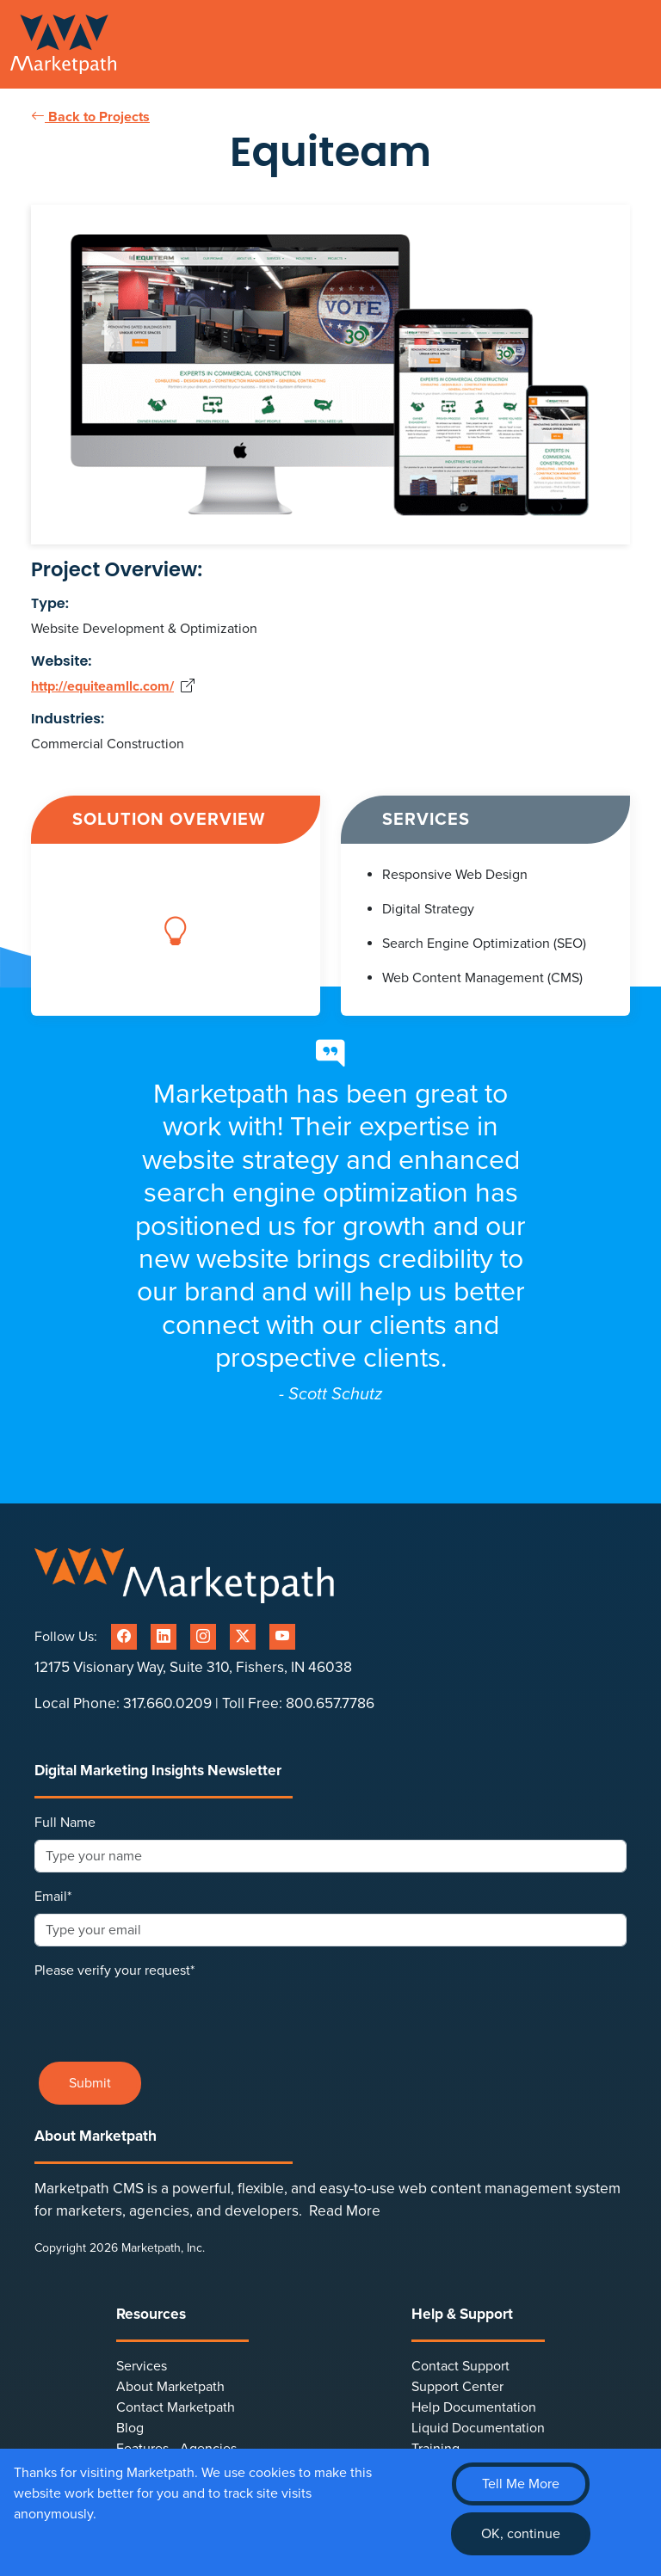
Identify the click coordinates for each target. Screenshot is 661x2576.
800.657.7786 (330, 1703)
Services (141, 2366)
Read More (344, 2211)
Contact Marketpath (175, 2407)
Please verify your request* (114, 1970)
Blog (130, 2428)
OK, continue (520, 2533)
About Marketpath (170, 2386)
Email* (52, 1896)
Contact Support (460, 2366)
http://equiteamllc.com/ (102, 686)
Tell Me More (520, 2484)
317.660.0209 (167, 1703)
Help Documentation (473, 2407)
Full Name (65, 1822)
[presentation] (165, 2014)
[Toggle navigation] (640, 44)
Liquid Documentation (478, 2428)
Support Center (457, 2386)
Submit (90, 2083)
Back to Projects (90, 117)
